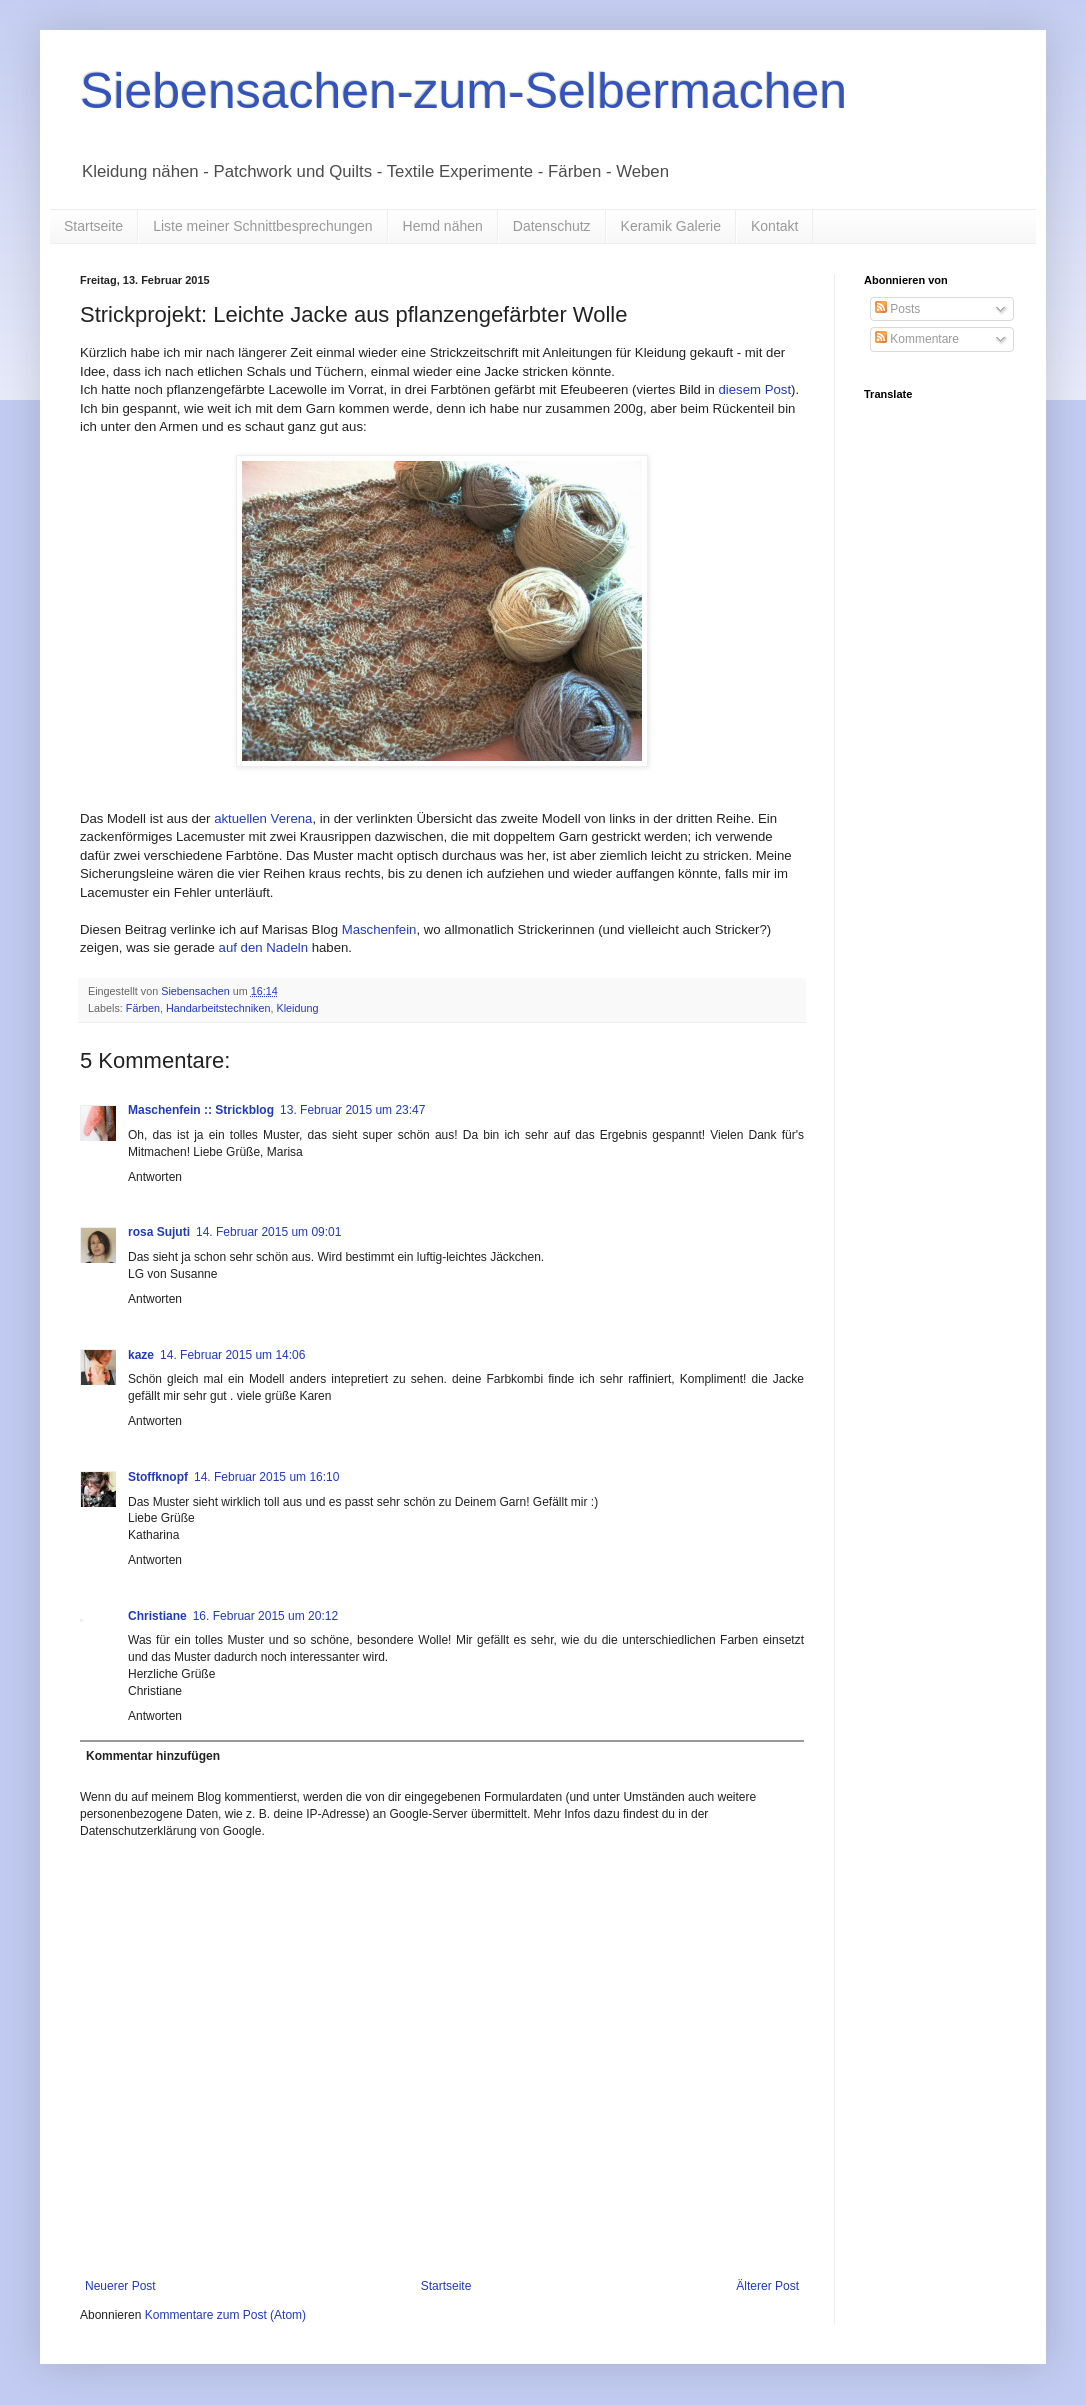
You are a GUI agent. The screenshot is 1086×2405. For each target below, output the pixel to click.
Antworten (155, 1177)
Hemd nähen (443, 226)
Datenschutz (552, 226)
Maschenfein (379, 929)
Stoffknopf (158, 1477)
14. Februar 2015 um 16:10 (266, 1477)
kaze (141, 1355)
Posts (897, 309)
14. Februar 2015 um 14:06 (232, 1355)
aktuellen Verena (263, 818)
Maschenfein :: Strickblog (201, 1110)
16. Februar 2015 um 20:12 (265, 1616)
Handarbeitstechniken (218, 1008)
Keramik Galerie (671, 226)
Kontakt (774, 226)
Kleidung (297, 1008)
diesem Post (755, 389)
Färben (143, 1008)
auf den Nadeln (263, 947)
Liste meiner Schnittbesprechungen (262, 226)
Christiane (157, 1616)
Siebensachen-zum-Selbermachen (463, 91)
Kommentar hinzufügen (153, 1756)
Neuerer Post (120, 2286)
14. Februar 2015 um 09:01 (268, 1232)
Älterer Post (767, 2286)
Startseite (93, 226)
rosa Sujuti (159, 1232)
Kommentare (917, 339)
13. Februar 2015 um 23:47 (352, 1110)
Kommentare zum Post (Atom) (225, 2315)
